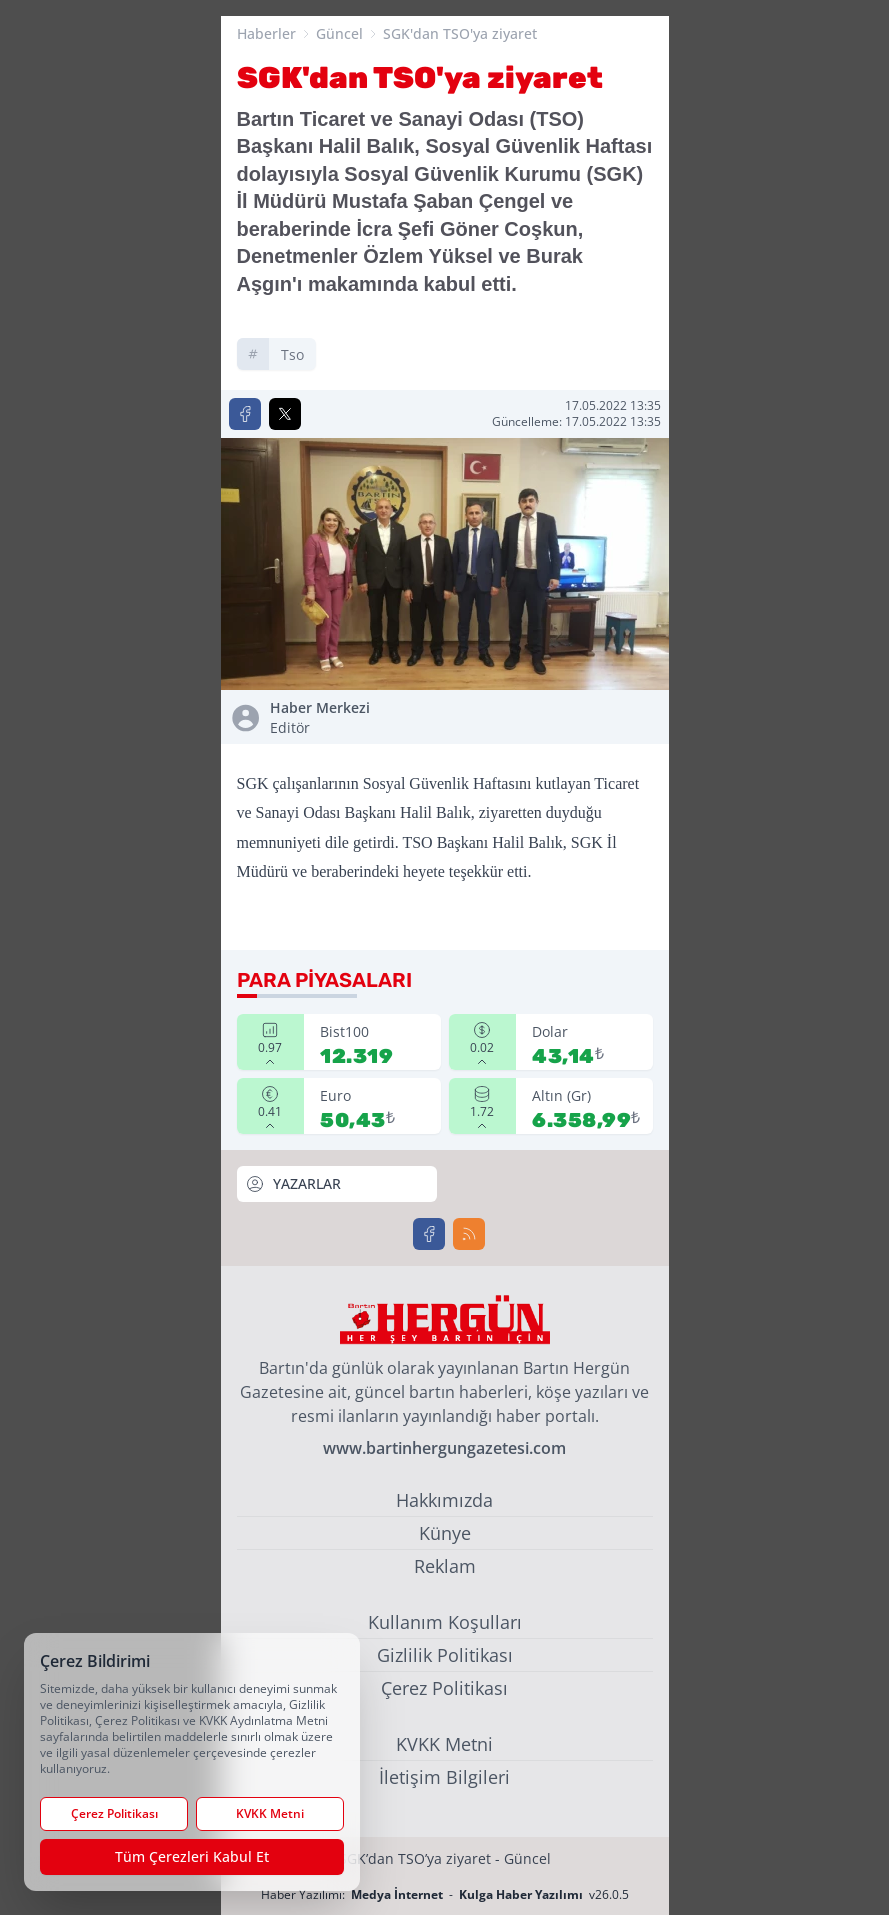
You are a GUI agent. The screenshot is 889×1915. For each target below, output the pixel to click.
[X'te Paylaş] (285, 414)
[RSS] (469, 1234)
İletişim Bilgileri (444, 1777)
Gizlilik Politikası (445, 1655)
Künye (445, 1533)
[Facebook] (429, 1234)
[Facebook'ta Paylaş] (245, 414)
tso (292, 354)
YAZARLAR (293, 1184)
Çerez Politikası (444, 1688)
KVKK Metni (444, 1744)
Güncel (339, 33)
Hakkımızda (444, 1500)
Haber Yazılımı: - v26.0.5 (445, 1894)
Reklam (445, 1566)
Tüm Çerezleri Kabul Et (192, 1856)
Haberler (266, 33)
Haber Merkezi (353, 718)
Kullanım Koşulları (445, 1622)
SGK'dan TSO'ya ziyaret (460, 33)
